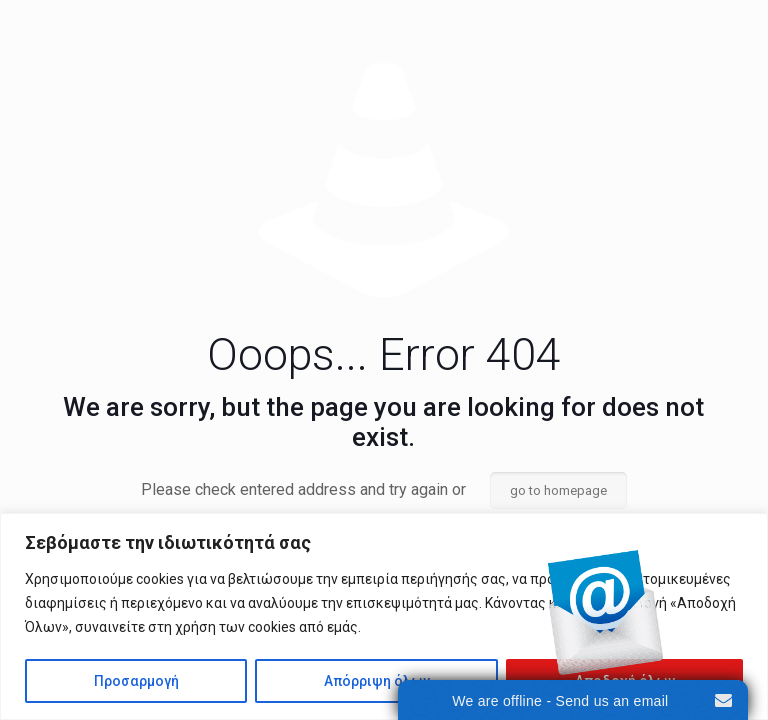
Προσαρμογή (136, 681)
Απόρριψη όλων (377, 681)
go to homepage (558, 490)
